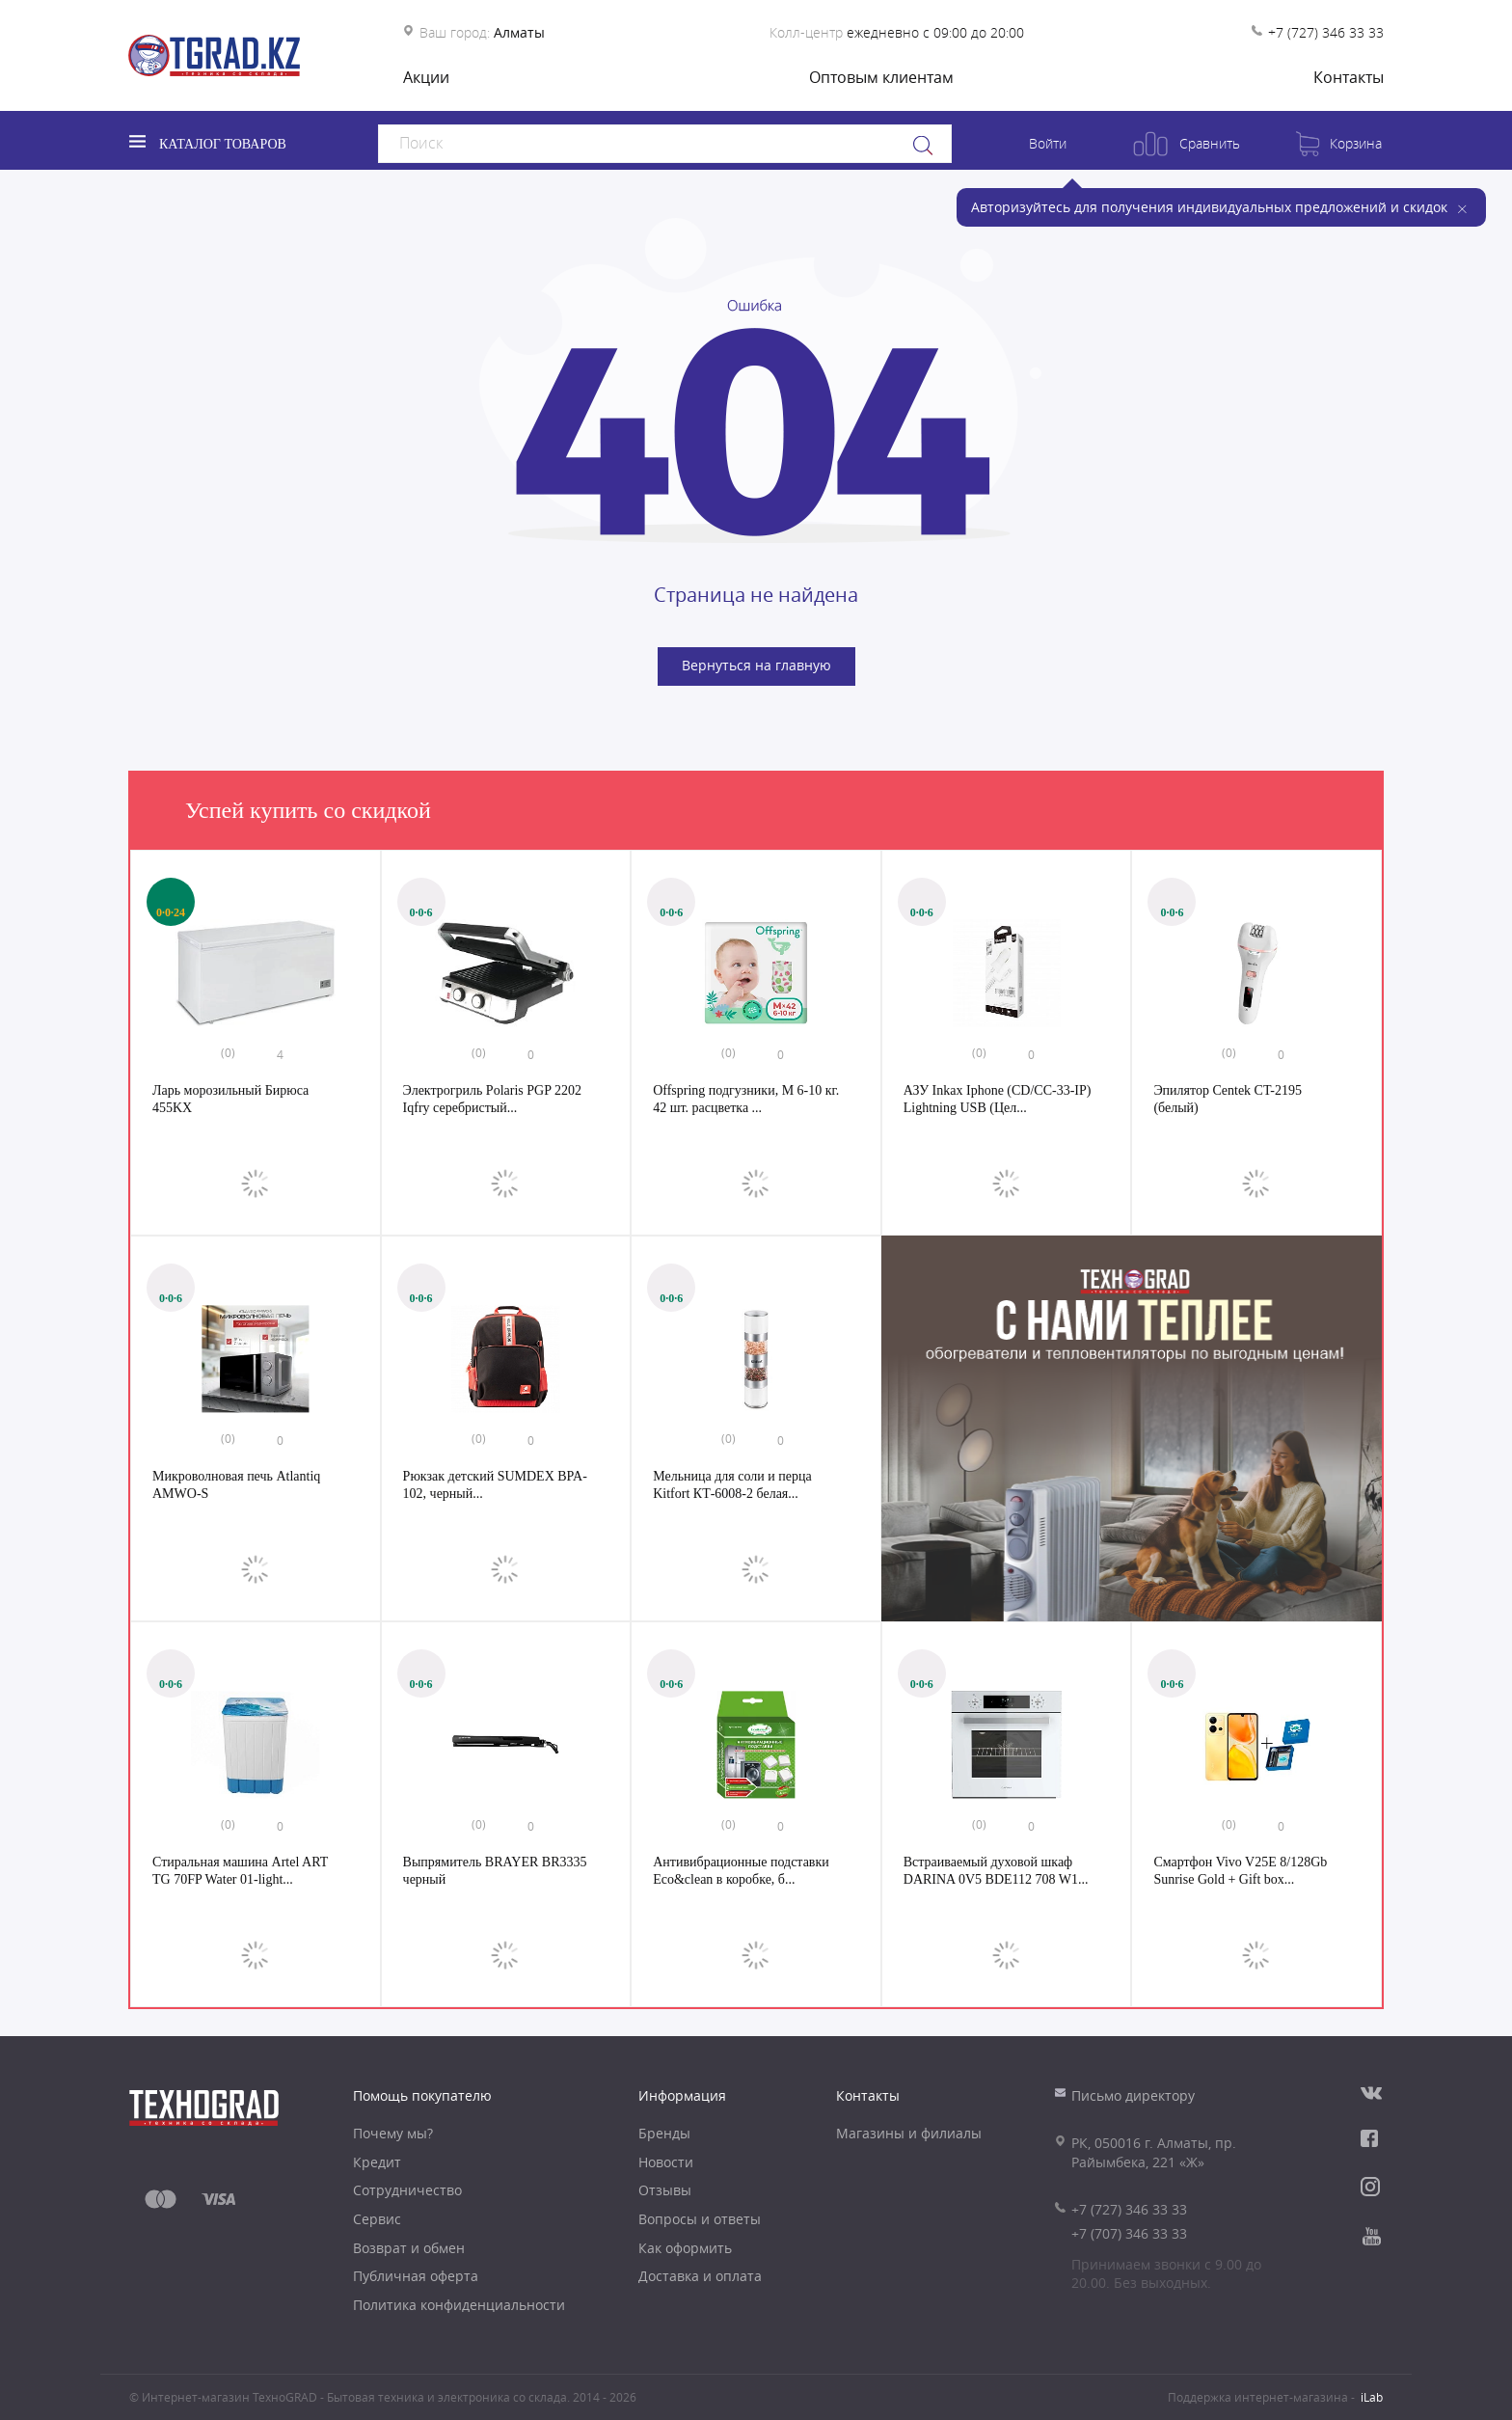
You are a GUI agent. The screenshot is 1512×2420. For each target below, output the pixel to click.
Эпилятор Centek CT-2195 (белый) (1227, 1099)
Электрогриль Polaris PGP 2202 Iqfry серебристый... (492, 1099)
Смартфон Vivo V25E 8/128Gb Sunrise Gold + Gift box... (1240, 1871)
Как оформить (685, 2248)
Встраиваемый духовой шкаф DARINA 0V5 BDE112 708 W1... (996, 1871)
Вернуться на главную (756, 665)
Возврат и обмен (409, 2248)
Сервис (377, 2219)
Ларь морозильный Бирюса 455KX (230, 1099)
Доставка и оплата (700, 2276)
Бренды (664, 2133)
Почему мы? (393, 2133)
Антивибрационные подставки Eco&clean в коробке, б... (741, 1871)
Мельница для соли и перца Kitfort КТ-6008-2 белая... (732, 1485)
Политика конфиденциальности (459, 2305)
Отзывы (664, 2190)
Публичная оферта (415, 2276)
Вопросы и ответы (699, 2219)
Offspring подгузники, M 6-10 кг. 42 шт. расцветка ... (746, 1099)
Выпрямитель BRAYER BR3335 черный (495, 1871)
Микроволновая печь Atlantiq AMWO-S (236, 1485)
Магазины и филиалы (909, 2133)
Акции (426, 77)
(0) (228, 1052)
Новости (665, 2162)
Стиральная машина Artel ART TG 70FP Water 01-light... (240, 1871)
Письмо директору (1133, 2095)
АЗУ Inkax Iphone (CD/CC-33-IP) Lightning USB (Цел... (998, 1099)
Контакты (1348, 77)
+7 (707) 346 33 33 (1129, 2233)
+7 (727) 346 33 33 (1326, 32)
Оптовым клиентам (881, 77)
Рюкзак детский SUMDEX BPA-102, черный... (495, 1485)
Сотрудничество (407, 2190)
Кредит (377, 2162)
